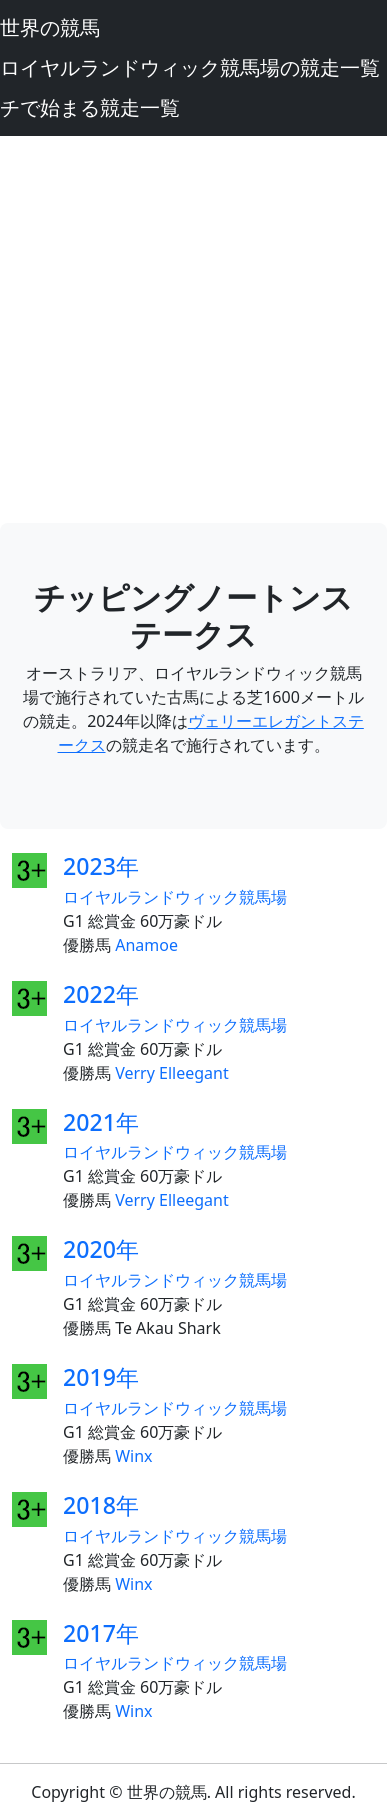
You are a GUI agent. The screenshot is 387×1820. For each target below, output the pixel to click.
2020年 (101, 1249)
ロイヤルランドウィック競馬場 (175, 897)
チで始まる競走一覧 (90, 107)
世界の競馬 (50, 27)
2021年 (101, 1122)
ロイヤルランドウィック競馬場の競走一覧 (190, 67)
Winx (133, 1456)
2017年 (101, 1633)
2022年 (101, 994)
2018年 (101, 1505)
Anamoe (146, 945)
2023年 (101, 866)
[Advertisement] (193, 329)
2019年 (101, 1377)
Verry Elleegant (172, 1073)
